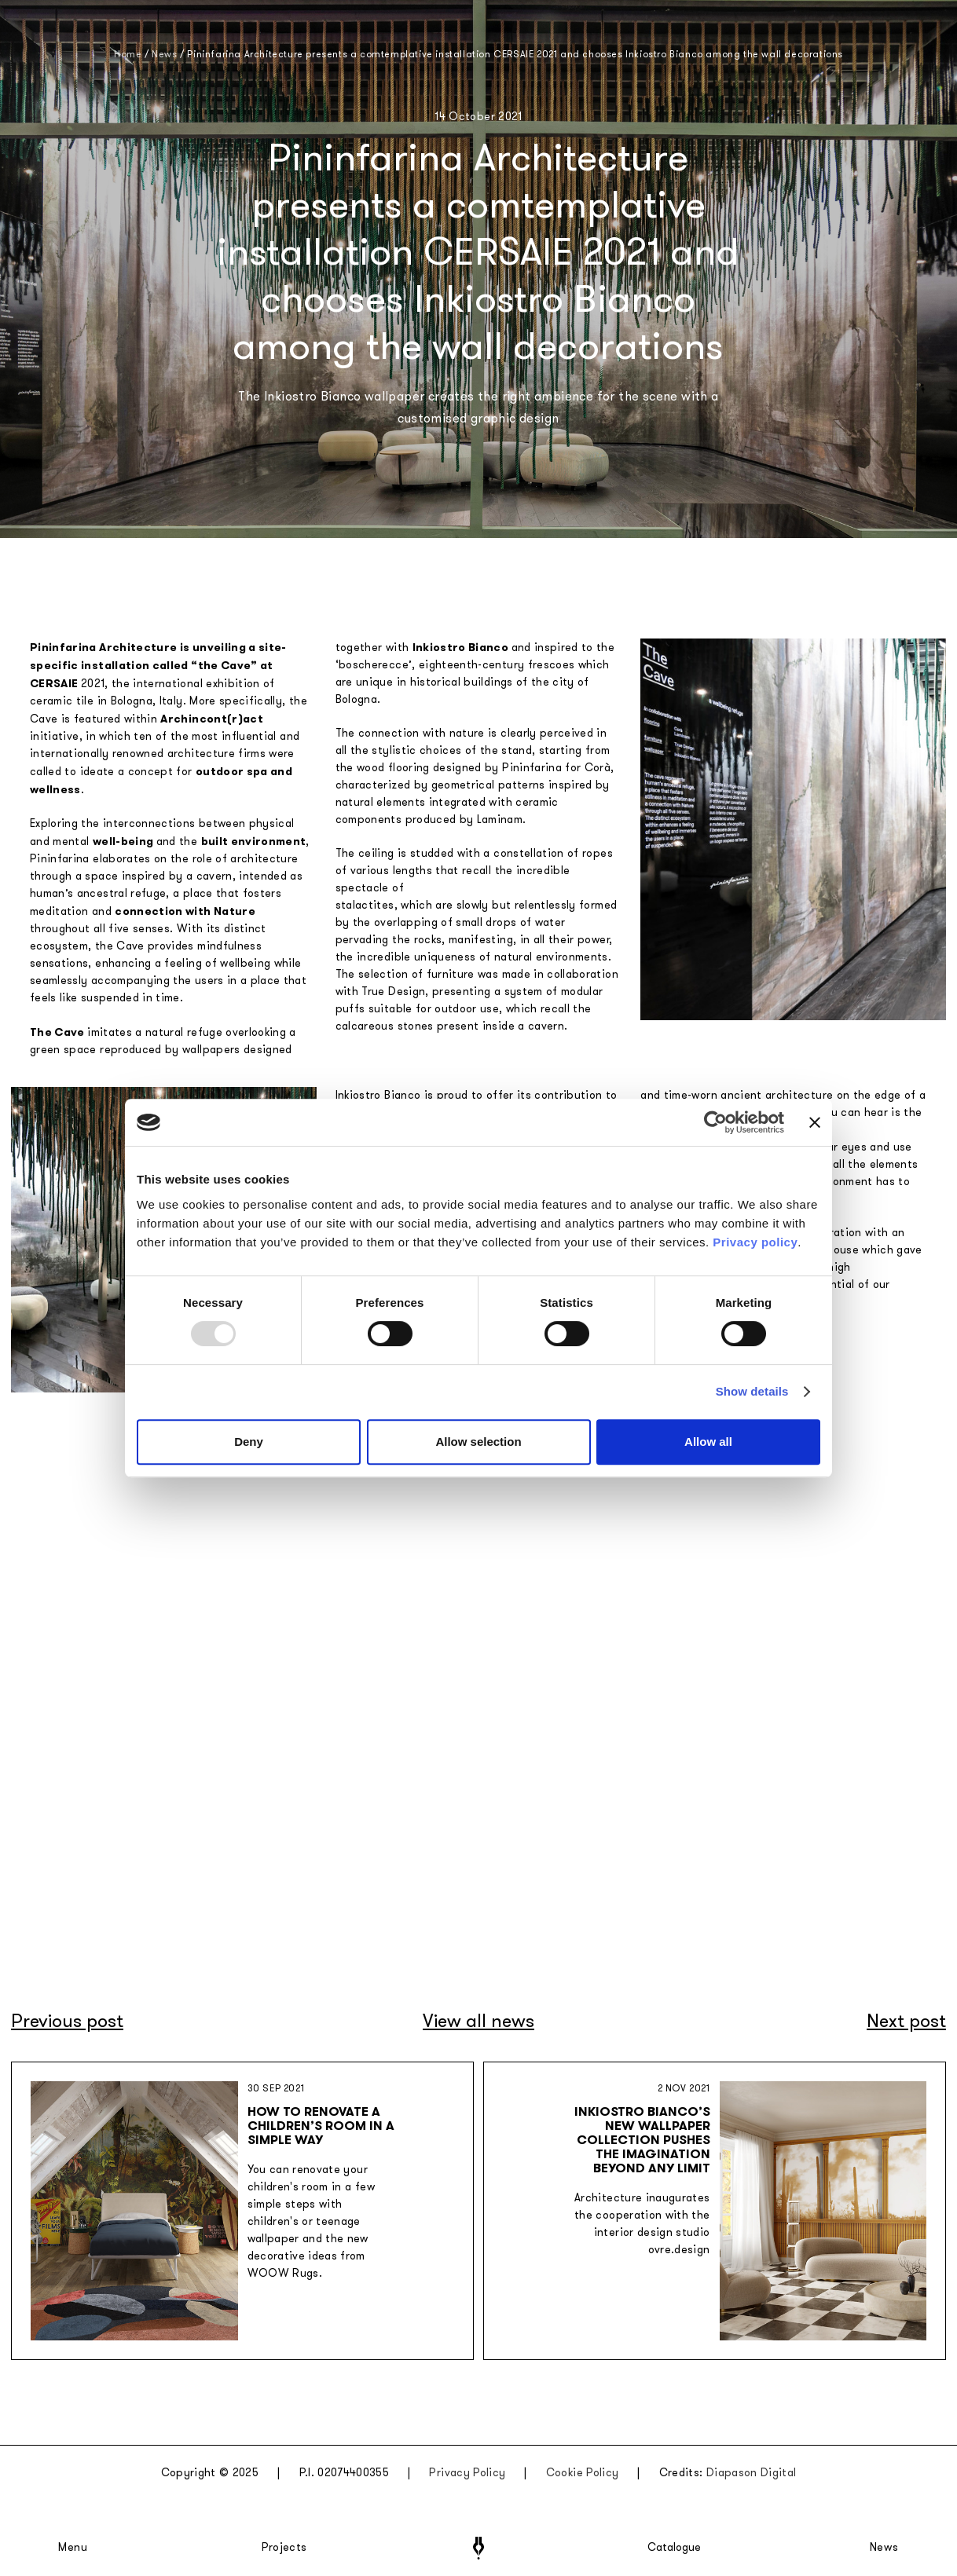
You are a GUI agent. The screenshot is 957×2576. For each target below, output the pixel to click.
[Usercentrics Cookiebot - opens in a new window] (715, 1122)
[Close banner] (814, 1122)
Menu (73, 2548)
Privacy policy (755, 1242)
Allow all (708, 1441)
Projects (284, 2548)
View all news (478, 2021)
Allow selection (478, 1441)
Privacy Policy (467, 2472)
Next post (906, 2021)
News (884, 2548)
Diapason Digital (751, 2472)
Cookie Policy (582, 2472)
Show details (752, 1391)
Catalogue (673, 2548)
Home (127, 54)
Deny (248, 1441)
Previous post (67, 2021)
